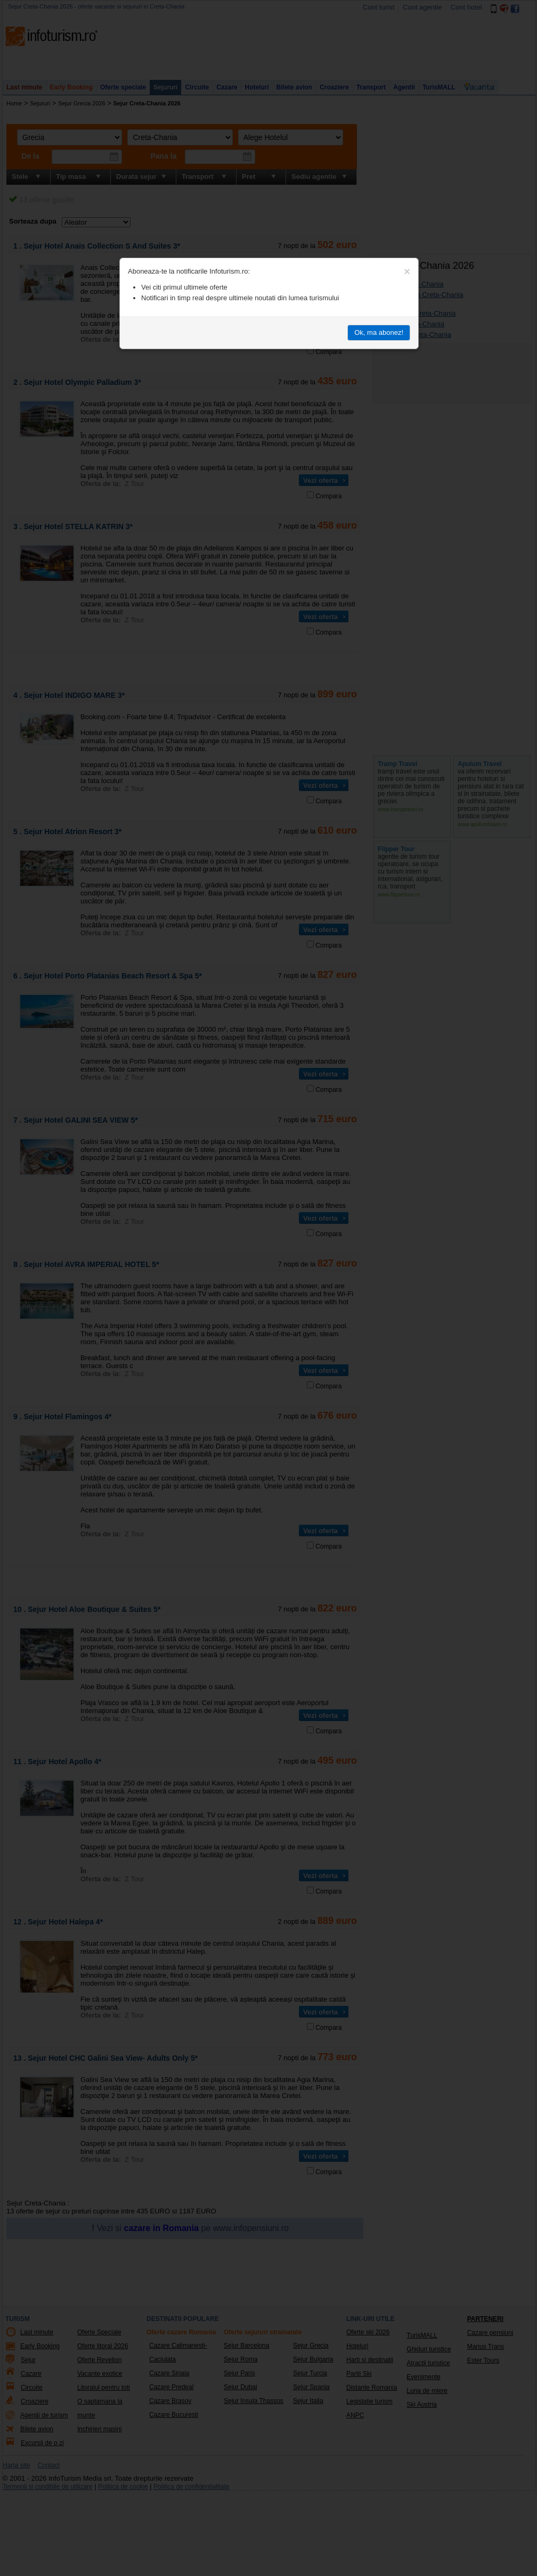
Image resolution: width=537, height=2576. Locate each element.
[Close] (407, 271)
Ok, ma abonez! (378, 332)
